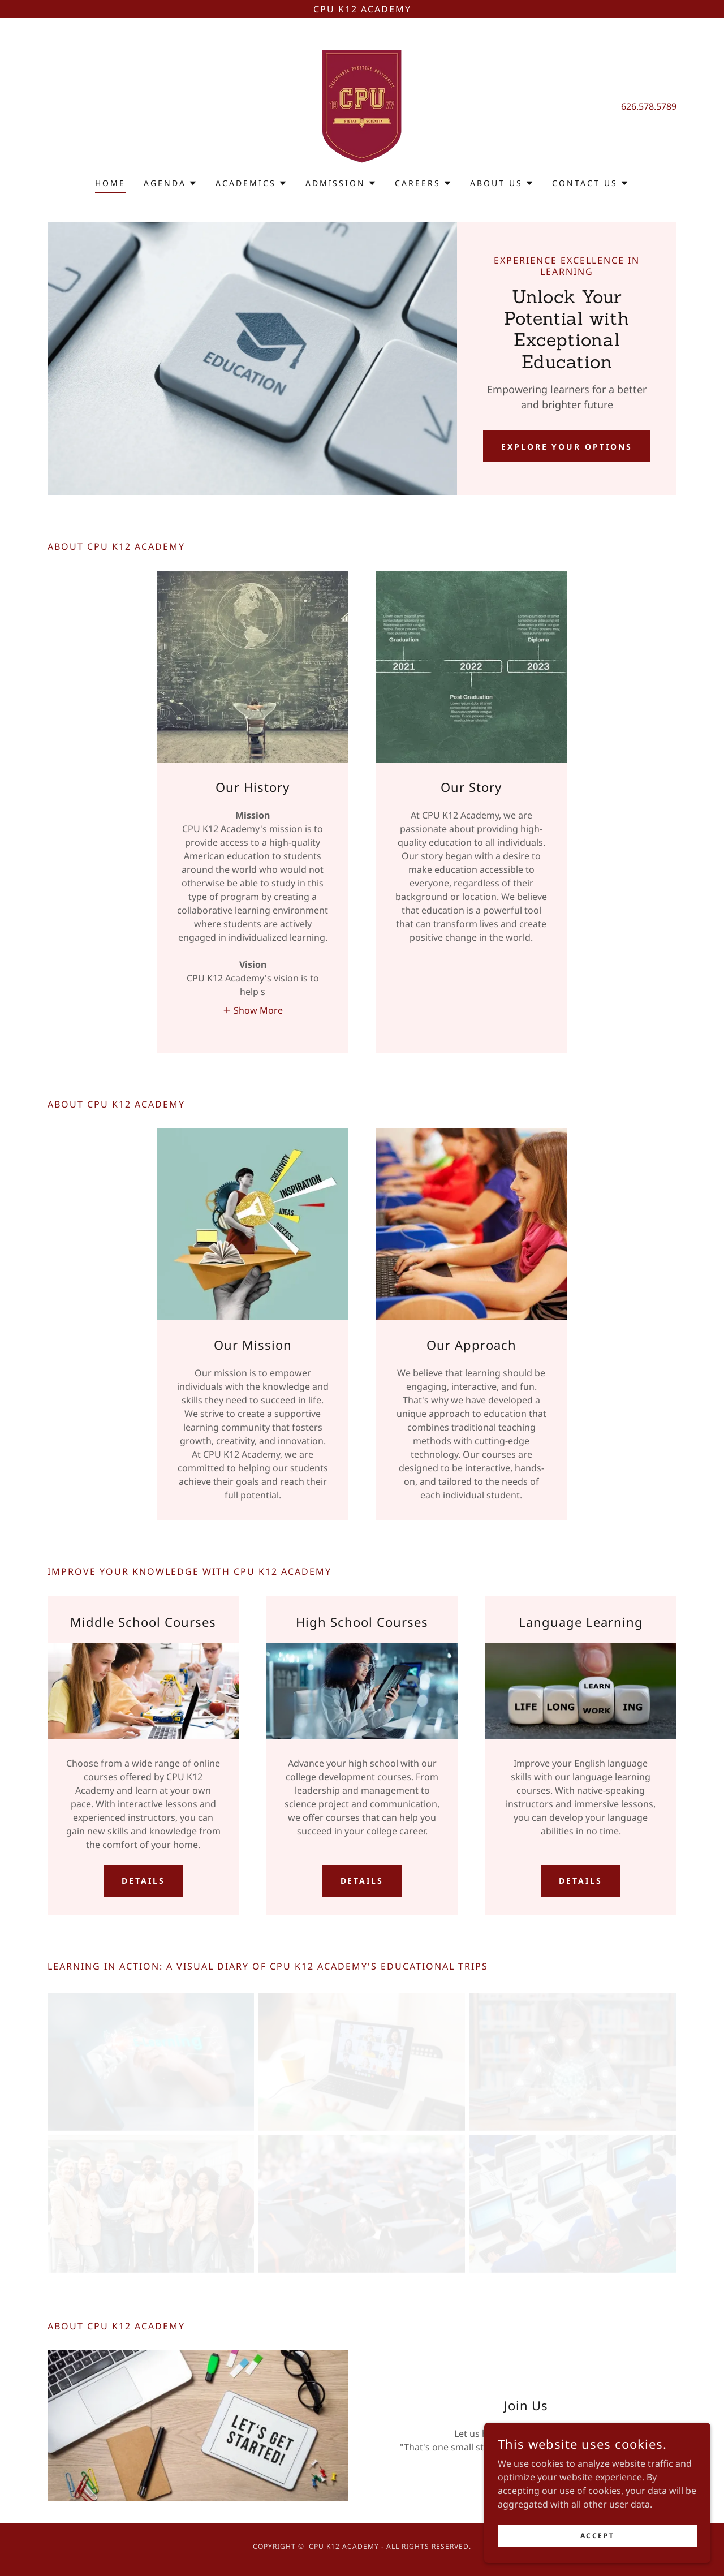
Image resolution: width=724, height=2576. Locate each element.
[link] (362, 105)
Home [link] (110, 183)
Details (143, 1880)
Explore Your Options (567, 446)
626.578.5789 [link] (648, 106)
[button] (170, 183)
